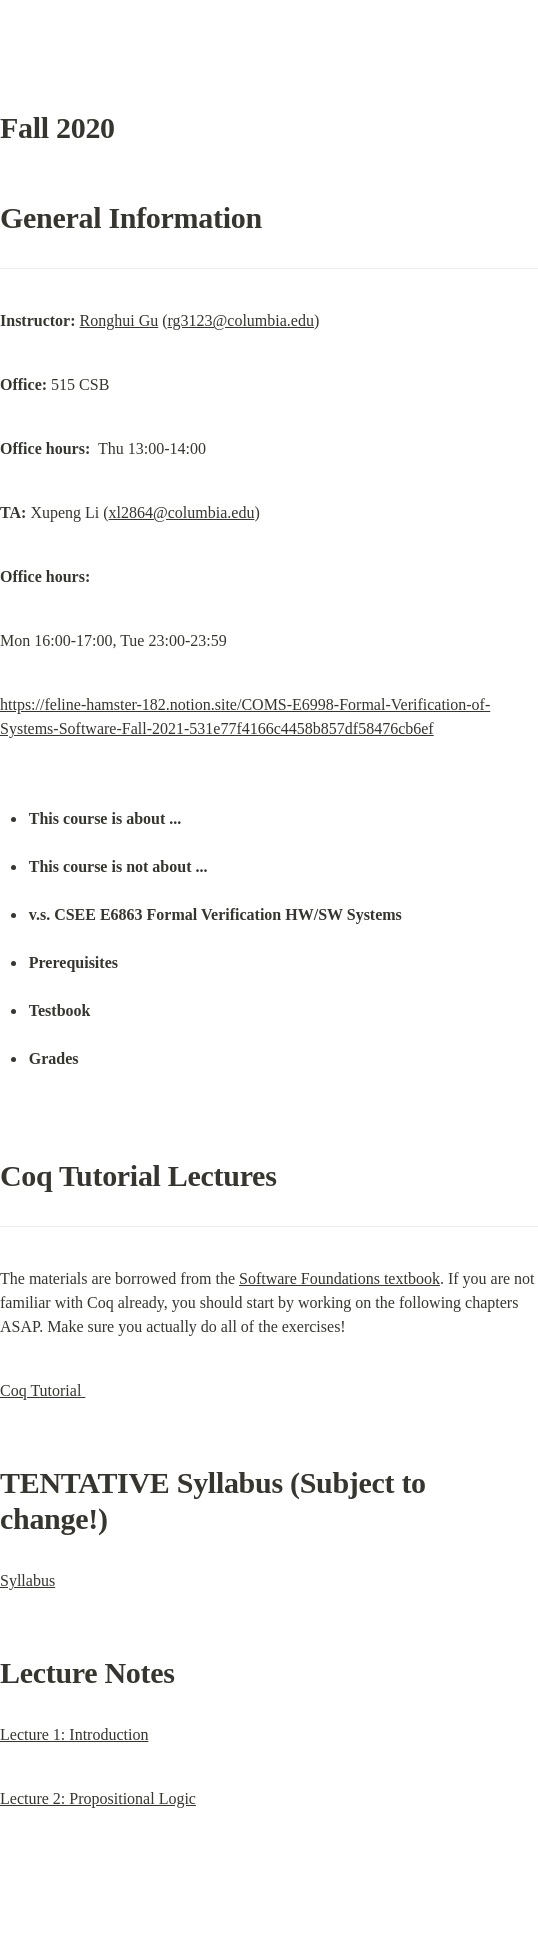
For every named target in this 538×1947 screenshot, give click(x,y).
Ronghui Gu (119, 320)
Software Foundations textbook (339, 1278)
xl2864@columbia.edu (182, 512)
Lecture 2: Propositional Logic (98, 1798)
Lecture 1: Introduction (74, 1734)
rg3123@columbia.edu (241, 320)
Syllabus (27, 1580)
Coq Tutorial (42, 1390)
